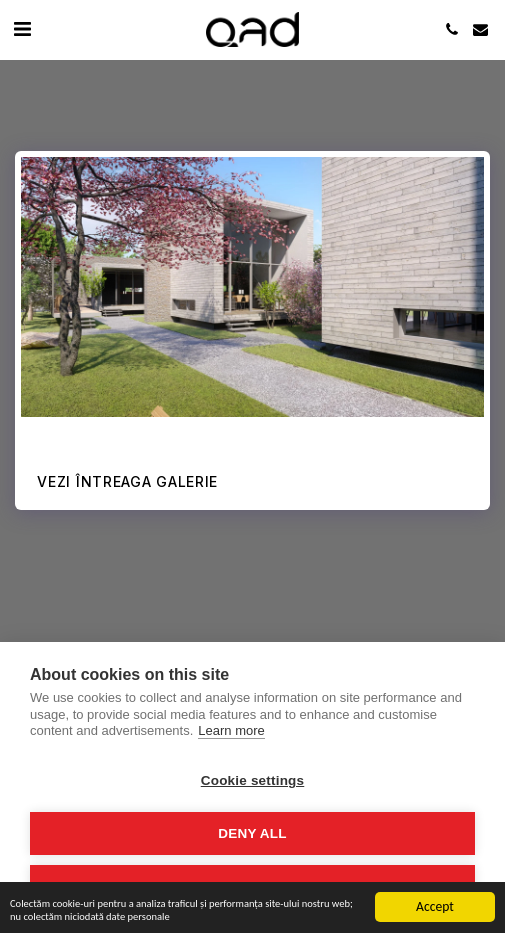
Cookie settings (253, 780)
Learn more (231, 730)
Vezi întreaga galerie (127, 481)
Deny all (252, 833)
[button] (22, 29)
